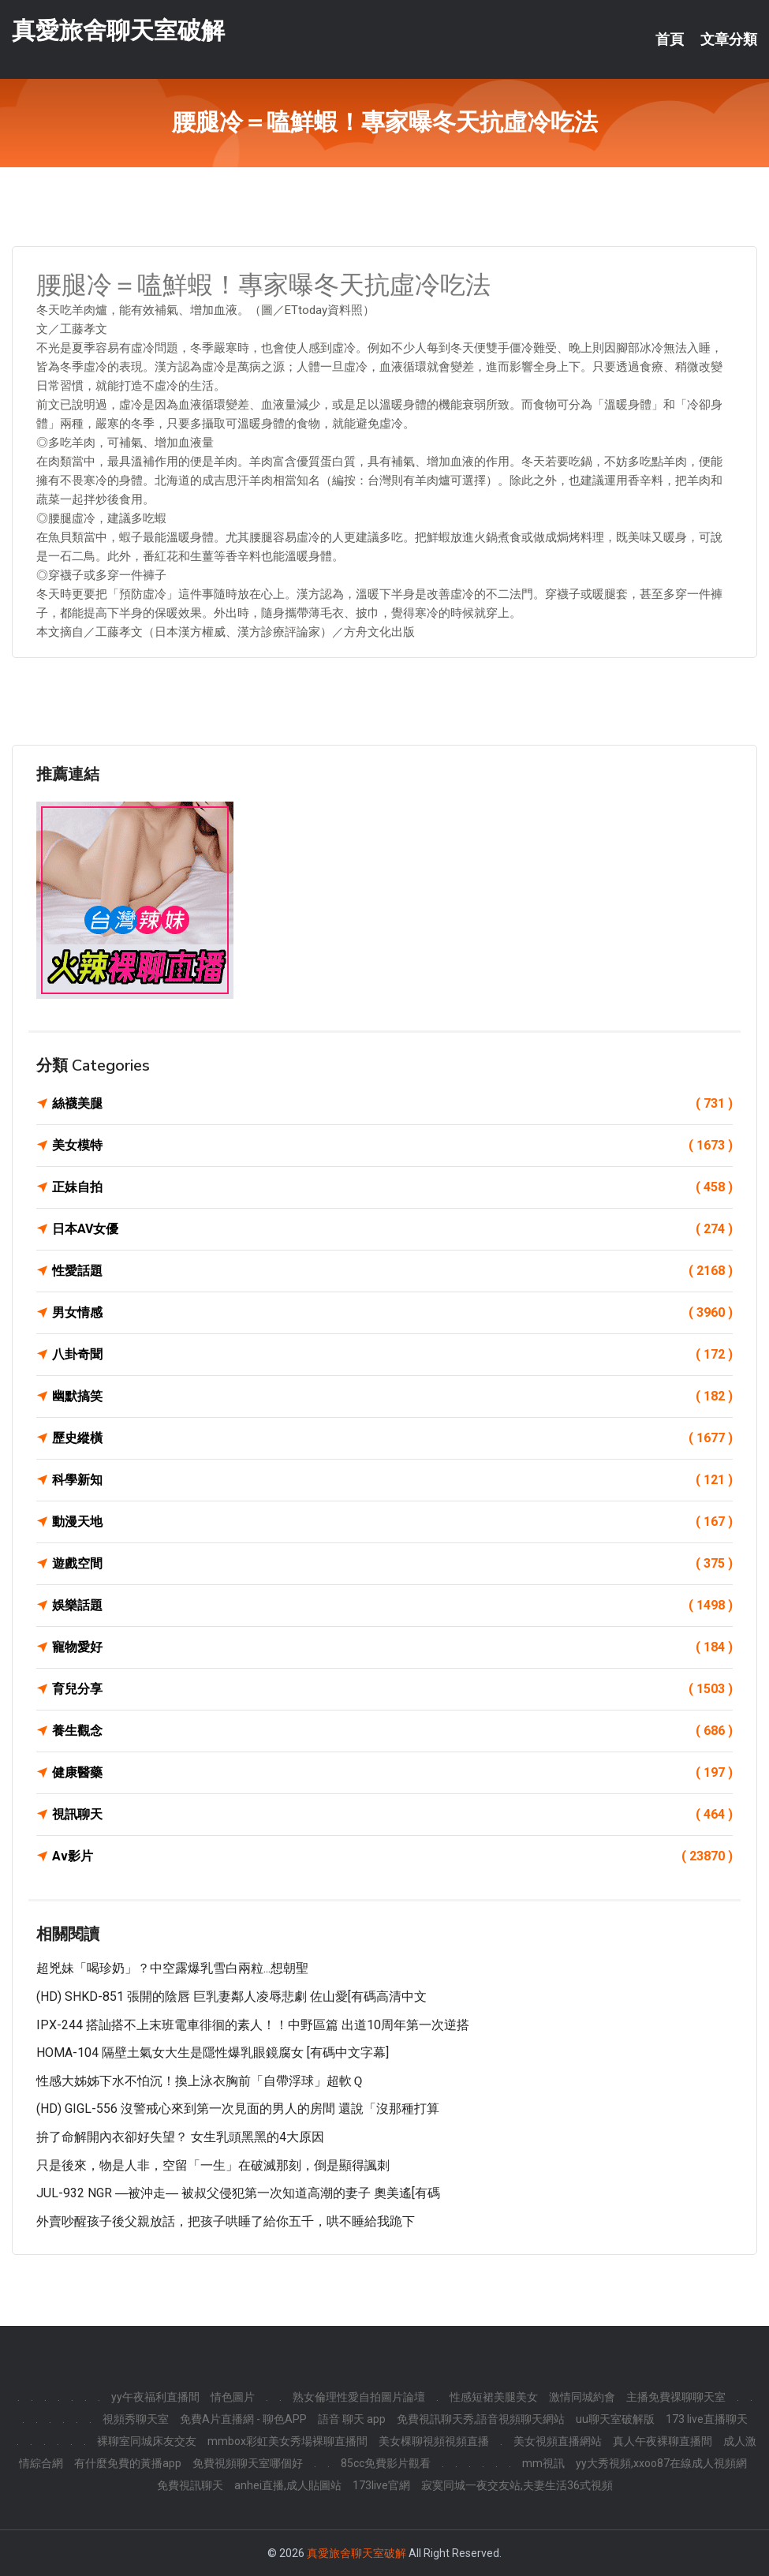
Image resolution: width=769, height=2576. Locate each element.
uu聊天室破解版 (615, 2419)
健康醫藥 (392, 1773)
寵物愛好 (392, 1647)
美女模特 (392, 1146)
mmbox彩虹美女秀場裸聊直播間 (287, 2441)
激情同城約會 (582, 2397)
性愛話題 (392, 1271)
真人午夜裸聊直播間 (662, 2441)
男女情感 (392, 1313)
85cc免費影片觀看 (386, 2463)
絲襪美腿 (392, 1104)
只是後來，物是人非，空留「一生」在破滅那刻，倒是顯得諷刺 (213, 2165)
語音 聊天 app (352, 2419)
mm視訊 (543, 2463)
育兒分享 (392, 1689)
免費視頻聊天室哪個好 (247, 2463)
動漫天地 (392, 1522)
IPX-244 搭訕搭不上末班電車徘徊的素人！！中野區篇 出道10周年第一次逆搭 (252, 2024)
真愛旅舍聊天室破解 (118, 30)
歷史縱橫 (392, 1438)
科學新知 (392, 1480)
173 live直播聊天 (707, 2419)
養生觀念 (392, 1731)
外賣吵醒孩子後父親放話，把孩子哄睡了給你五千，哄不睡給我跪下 (225, 2221)
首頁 (669, 39)
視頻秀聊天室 (136, 2419)
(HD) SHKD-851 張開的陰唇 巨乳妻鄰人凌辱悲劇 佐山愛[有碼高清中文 (231, 1996)
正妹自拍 (392, 1187)
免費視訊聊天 (190, 2485)
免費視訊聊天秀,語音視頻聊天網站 (481, 2419)
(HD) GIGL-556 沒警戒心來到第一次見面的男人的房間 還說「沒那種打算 (237, 2108)
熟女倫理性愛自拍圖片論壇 (359, 2397)
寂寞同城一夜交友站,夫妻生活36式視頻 (517, 2485)
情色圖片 (233, 2397)
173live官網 (381, 2485)
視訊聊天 (392, 1815)
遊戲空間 (392, 1564)
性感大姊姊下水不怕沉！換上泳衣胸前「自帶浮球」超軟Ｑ (200, 2080)
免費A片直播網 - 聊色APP (243, 2419)
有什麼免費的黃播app (127, 2463)
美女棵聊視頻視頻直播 (434, 2441)
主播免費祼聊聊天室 (676, 2397)
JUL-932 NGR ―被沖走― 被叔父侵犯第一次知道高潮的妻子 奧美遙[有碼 (238, 2192)
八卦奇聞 (392, 1355)
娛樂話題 (392, 1606)
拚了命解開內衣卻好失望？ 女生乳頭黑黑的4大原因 (180, 2136)
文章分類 (728, 39)
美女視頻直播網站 (557, 2441)
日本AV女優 (392, 1229)
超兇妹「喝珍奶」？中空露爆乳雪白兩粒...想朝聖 (172, 1968)
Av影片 (392, 1856)
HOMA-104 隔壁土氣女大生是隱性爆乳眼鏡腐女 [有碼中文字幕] (212, 2052)
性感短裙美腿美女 (494, 2397)
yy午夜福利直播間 (155, 2397)
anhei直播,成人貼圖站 (288, 2485)
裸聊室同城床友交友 (146, 2441)
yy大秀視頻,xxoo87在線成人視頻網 (661, 2463)
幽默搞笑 (392, 1396)
